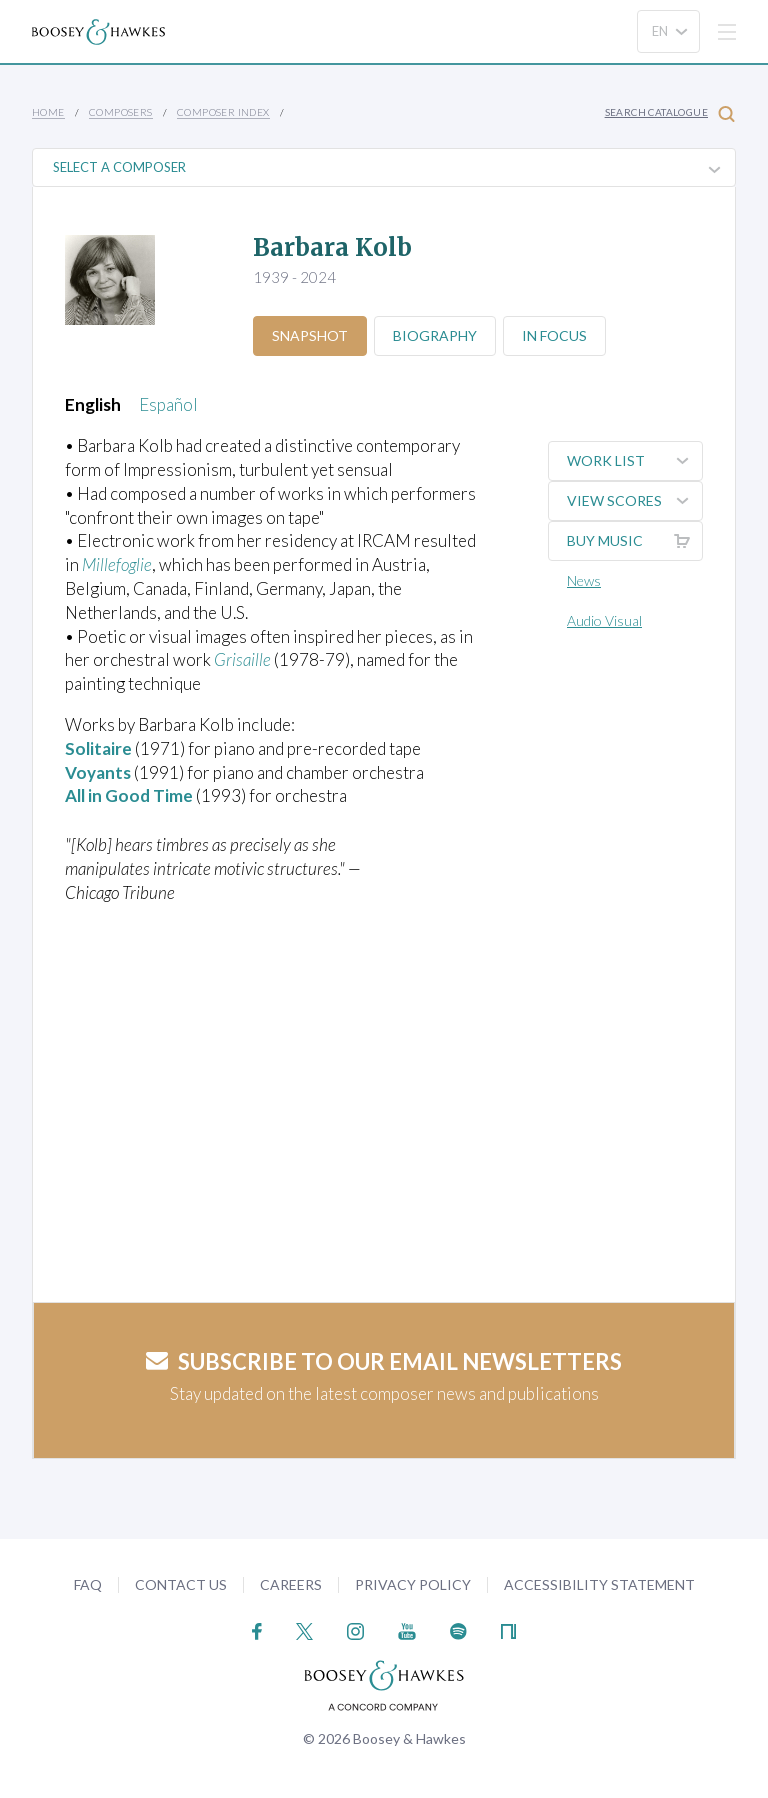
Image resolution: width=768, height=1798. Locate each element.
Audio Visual (604, 620)
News (584, 580)
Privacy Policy (413, 1584)
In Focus (554, 335)
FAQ (88, 1584)
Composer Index (223, 112)
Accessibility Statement (599, 1584)
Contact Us (181, 1584)
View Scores (634, 501)
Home (48, 112)
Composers (121, 112)
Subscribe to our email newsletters (384, 1361)
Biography (435, 335)
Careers (291, 1584)
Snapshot (310, 335)
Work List (634, 461)
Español (168, 404)
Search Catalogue (670, 113)
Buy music (634, 541)
